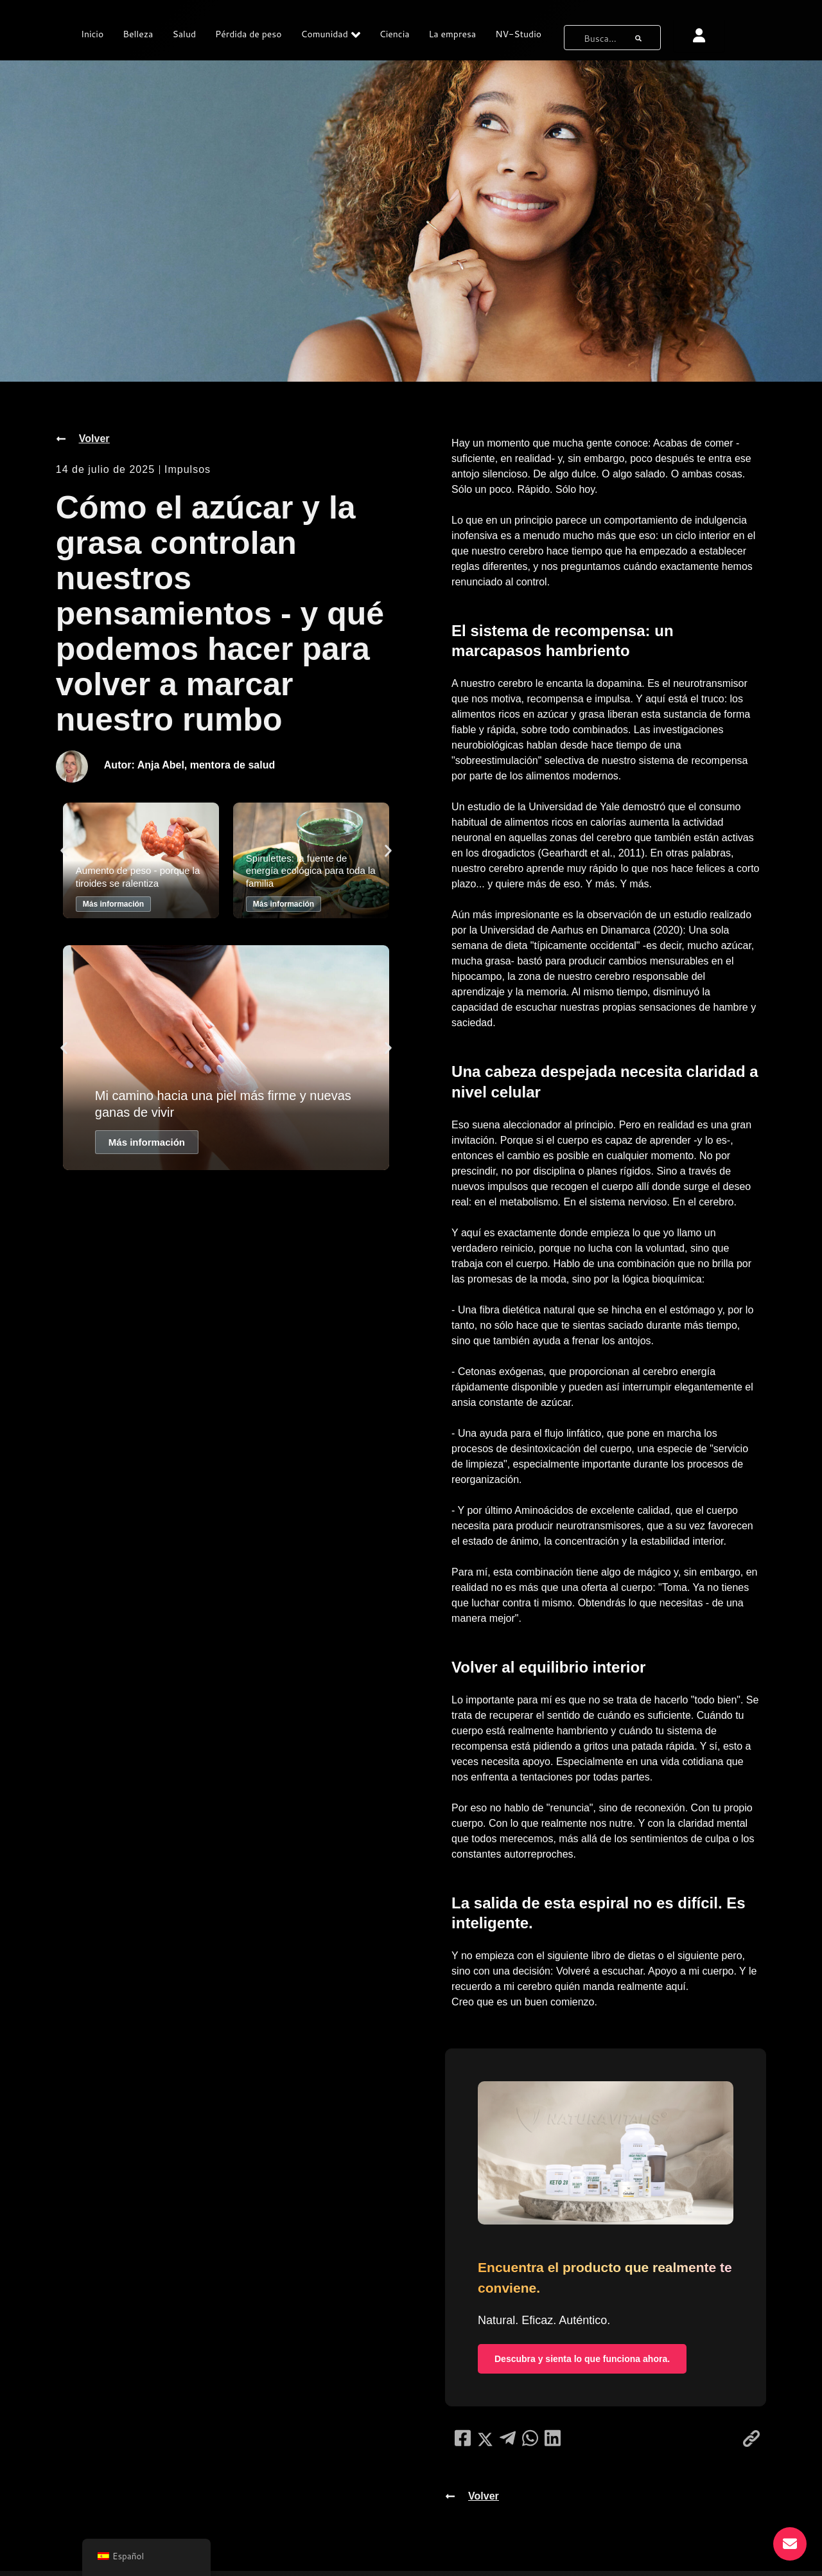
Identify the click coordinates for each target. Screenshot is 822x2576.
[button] (64, 851)
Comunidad (330, 35)
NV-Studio (518, 34)
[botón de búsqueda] (638, 36)
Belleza (138, 34)
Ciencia (395, 34)
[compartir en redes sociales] (463, 2443)
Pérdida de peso (248, 34)
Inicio (92, 34)
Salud (184, 34)
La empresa (453, 34)
